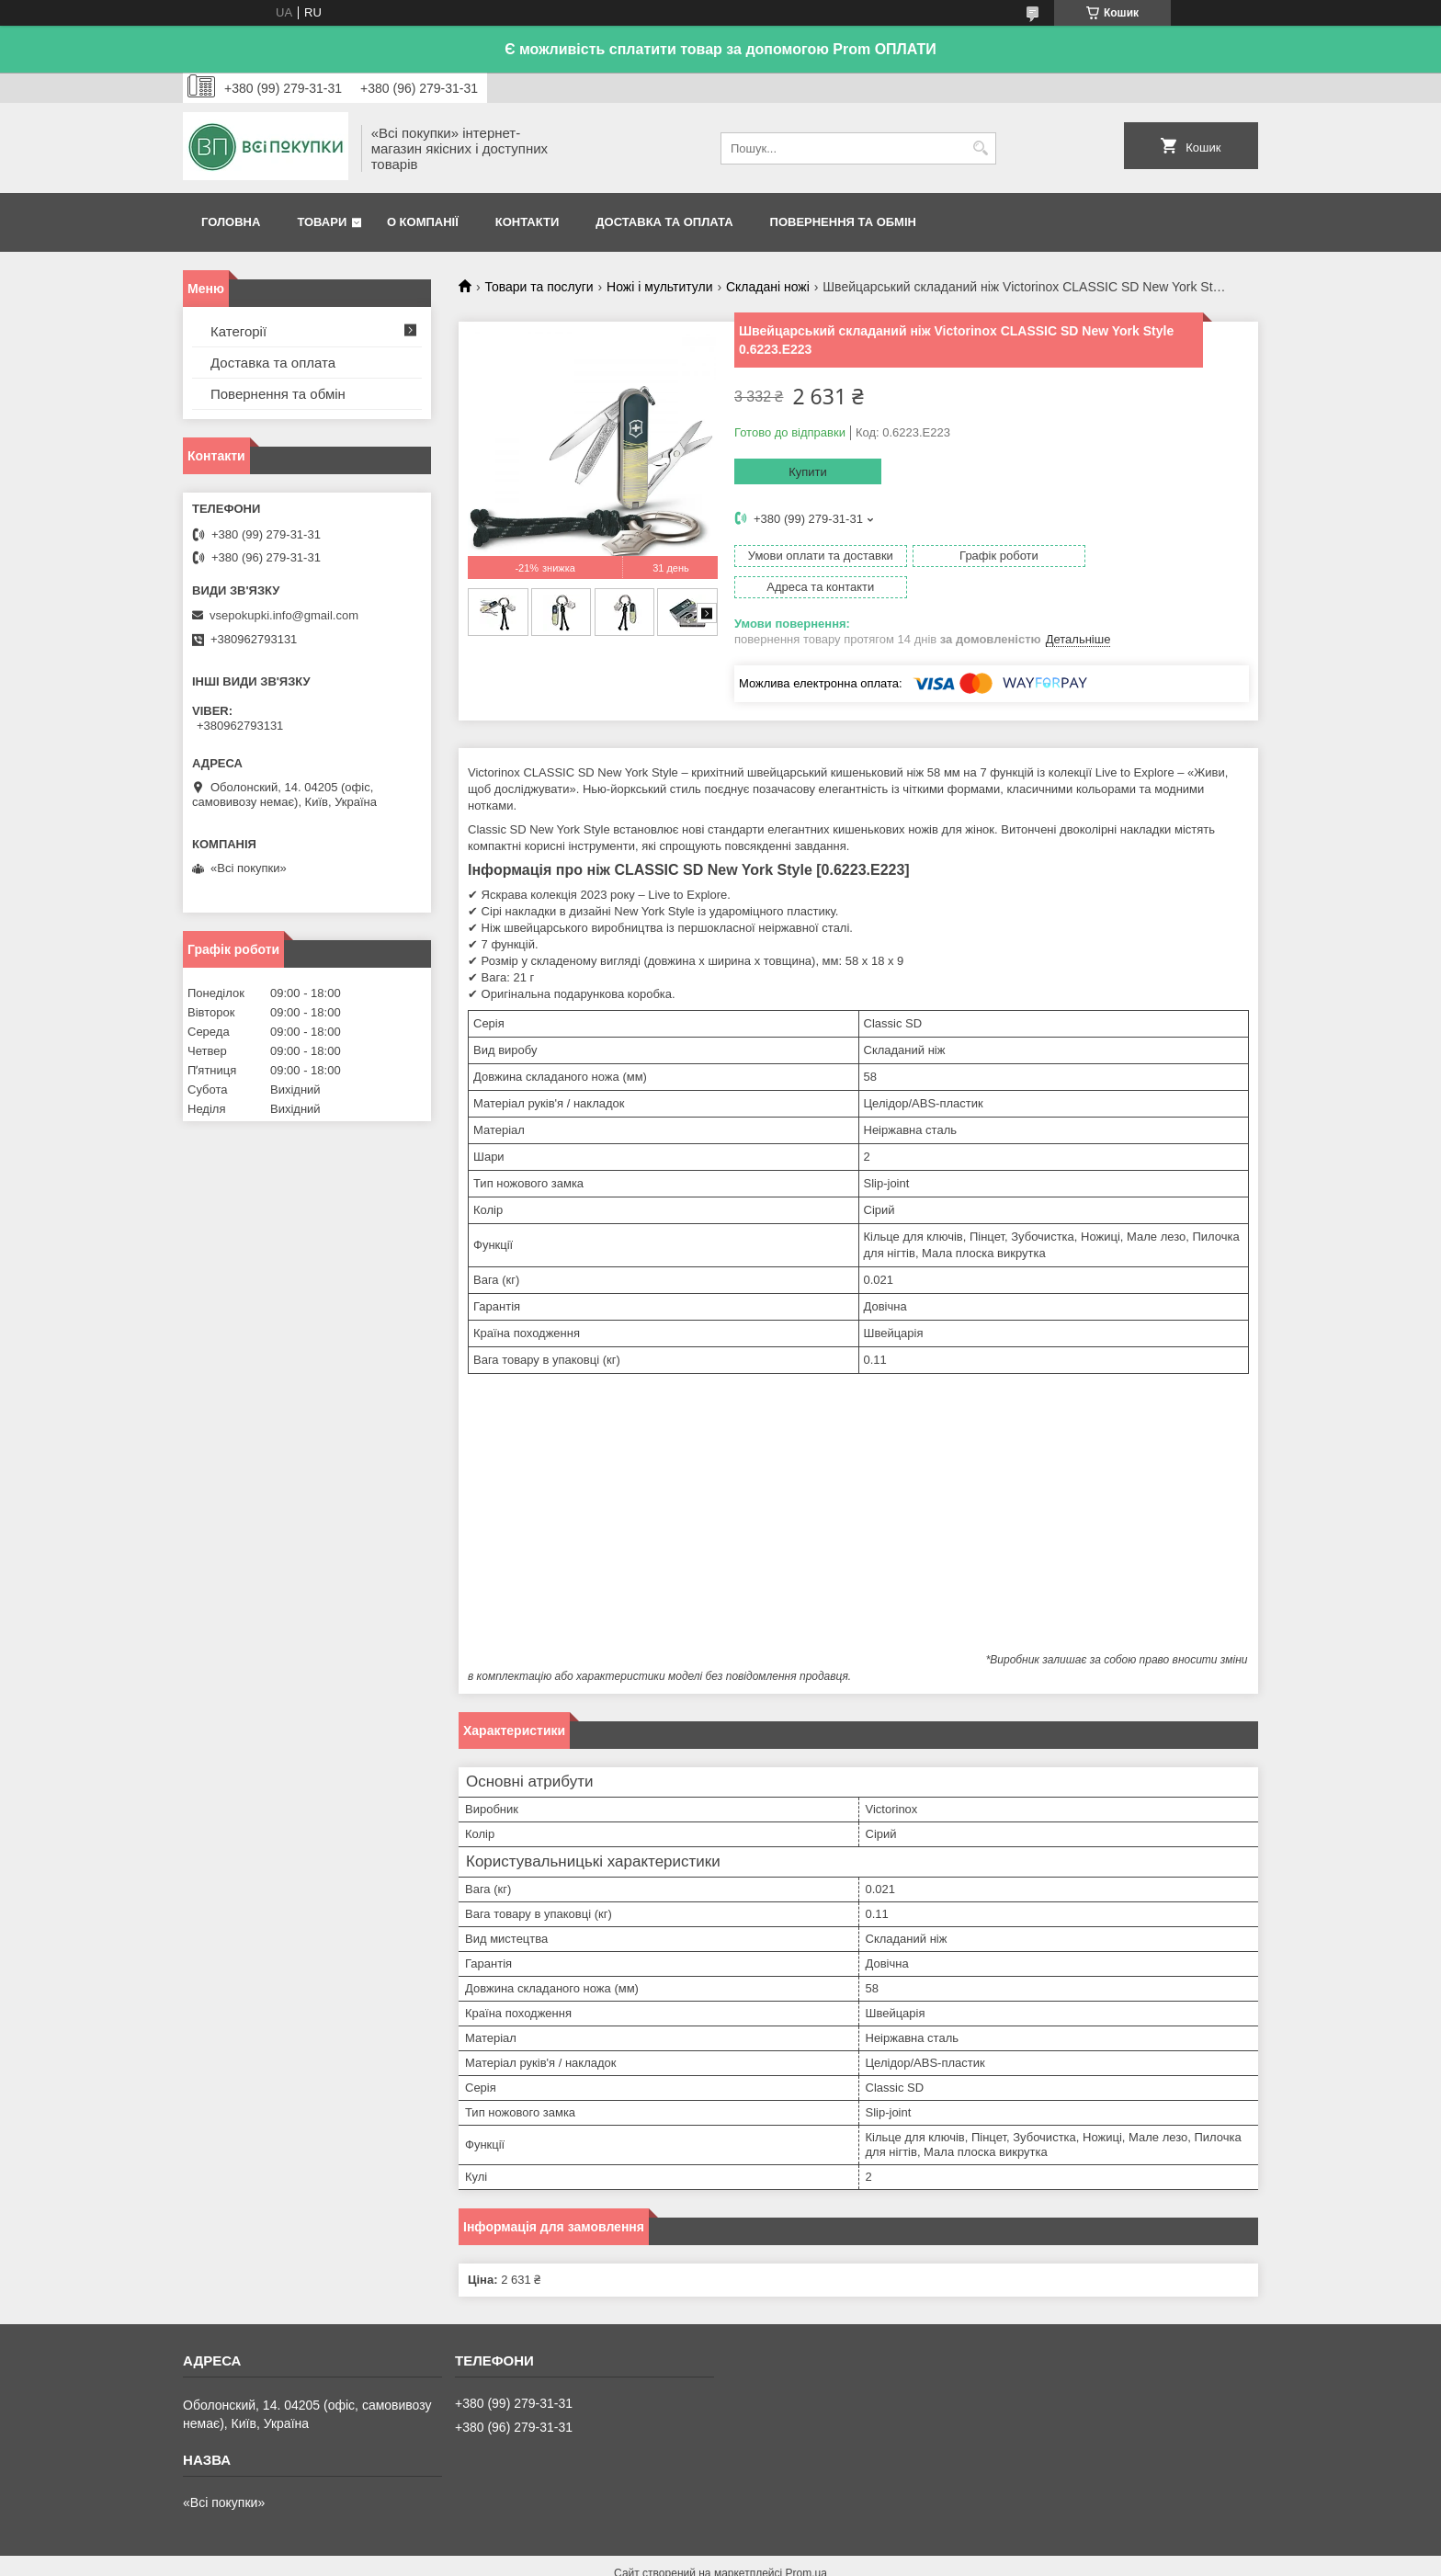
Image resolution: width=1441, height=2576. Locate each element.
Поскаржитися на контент (687, 2558)
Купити (808, 472)
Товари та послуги (538, 286)
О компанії (423, 222)
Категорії (238, 331)
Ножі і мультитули (659, 286)
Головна (230, 222)
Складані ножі (768, 286)
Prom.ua (806, 2542)
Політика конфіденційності (830, 2558)
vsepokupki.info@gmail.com (284, 615)
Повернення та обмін (843, 222)
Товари (321, 222)
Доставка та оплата (664, 222)
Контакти (527, 222)
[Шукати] (980, 148)
